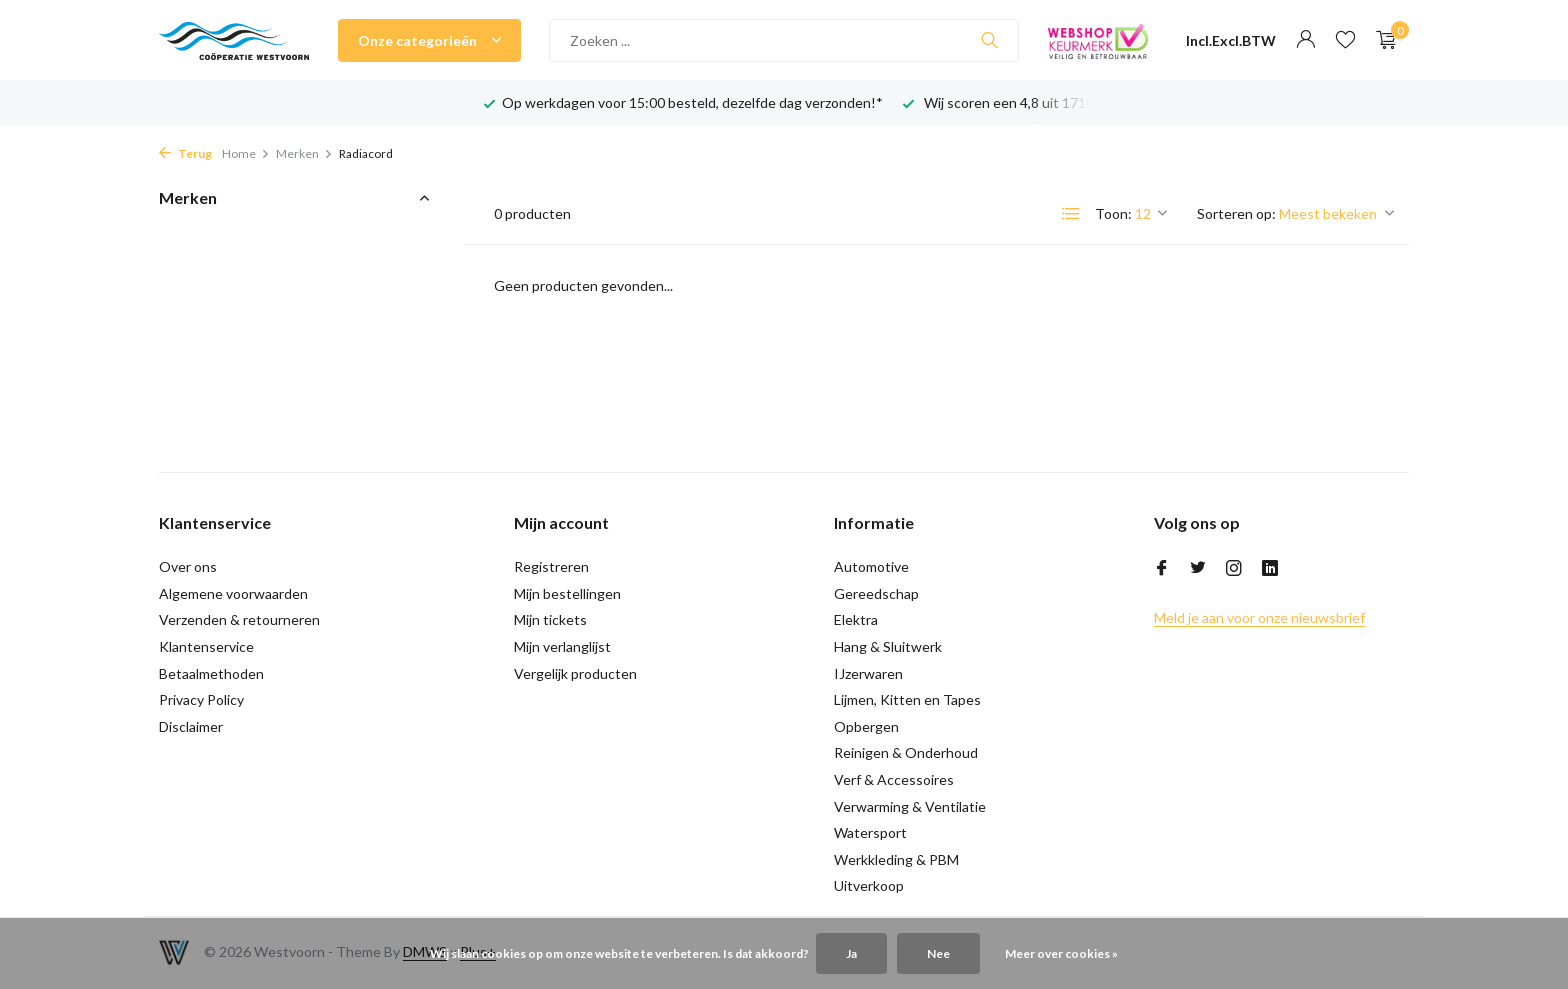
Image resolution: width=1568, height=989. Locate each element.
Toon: (1113, 213)
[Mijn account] (1305, 40)
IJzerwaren (868, 673)
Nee (938, 953)
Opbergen (866, 726)
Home (246, 153)
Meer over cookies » (1061, 953)
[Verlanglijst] (1345, 40)
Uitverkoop (869, 885)
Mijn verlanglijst (562, 646)
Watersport (870, 832)
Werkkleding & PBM (896, 859)
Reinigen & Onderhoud (906, 752)
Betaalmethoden (211, 673)
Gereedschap (876, 593)
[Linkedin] (1270, 569)
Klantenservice (206, 646)
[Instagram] (1234, 569)
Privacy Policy (201, 699)
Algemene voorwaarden (233, 593)
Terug (185, 153)
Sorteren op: (1236, 213)
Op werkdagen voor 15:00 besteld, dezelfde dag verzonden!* (692, 102)
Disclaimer (191, 726)
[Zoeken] (784, 40)
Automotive (871, 566)
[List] (1071, 214)
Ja (851, 953)
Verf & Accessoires (894, 779)
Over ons (188, 566)
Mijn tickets (550, 619)
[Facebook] (1162, 569)
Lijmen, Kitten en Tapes (907, 699)
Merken (304, 153)
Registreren (551, 566)
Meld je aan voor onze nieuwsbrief (1259, 617)
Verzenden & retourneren (239, 619)
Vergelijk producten (575, 673)
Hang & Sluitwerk (888, 646)
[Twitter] (1198, 569)
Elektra (856, 619)
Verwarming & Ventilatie (910, 806)
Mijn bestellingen (567, 593)
